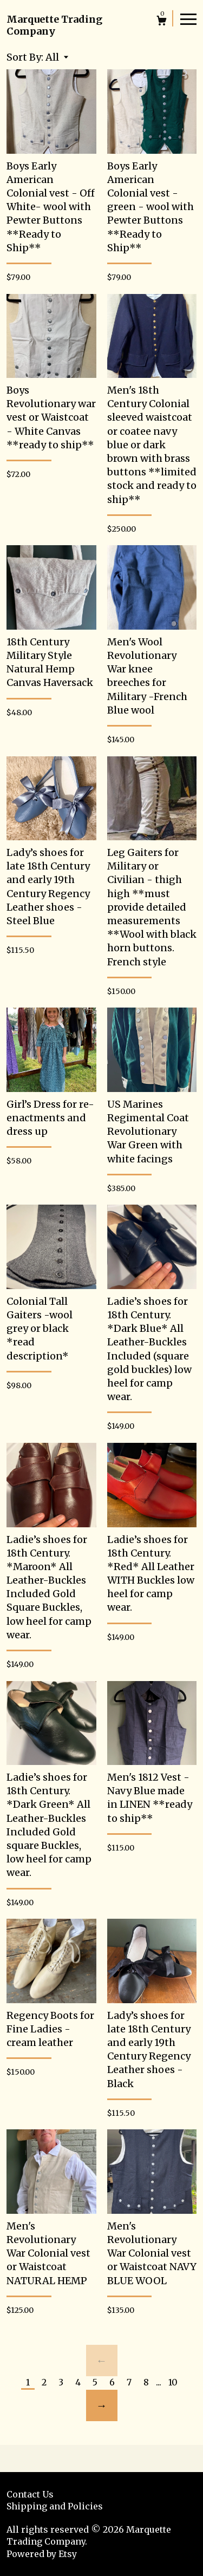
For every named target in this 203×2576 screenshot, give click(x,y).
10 (173, 2382)
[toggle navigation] (188, 18)
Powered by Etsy (41, 2553)
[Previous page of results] (101, 2360)
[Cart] (161, 22)
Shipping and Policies (54, 2506)
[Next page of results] (101, 2405)
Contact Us (30, 2494)
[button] (56, 57)
